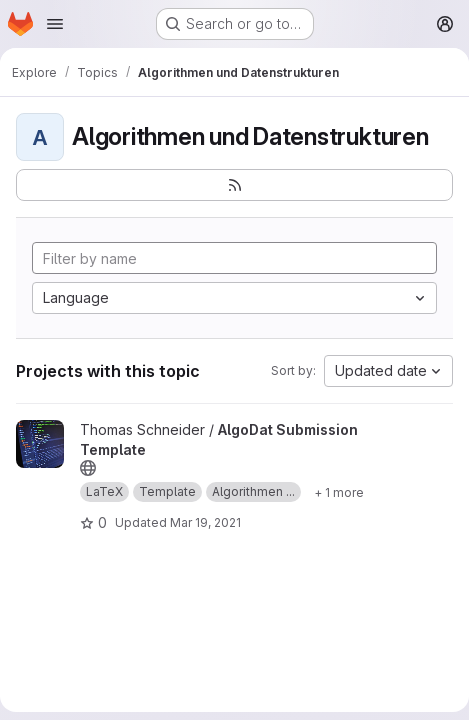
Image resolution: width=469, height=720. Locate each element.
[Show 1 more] (339, 492)
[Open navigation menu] (55, 24)
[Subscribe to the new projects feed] (234, 185)
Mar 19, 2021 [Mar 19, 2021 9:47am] (205, 522)
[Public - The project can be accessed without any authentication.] (88, 468)
